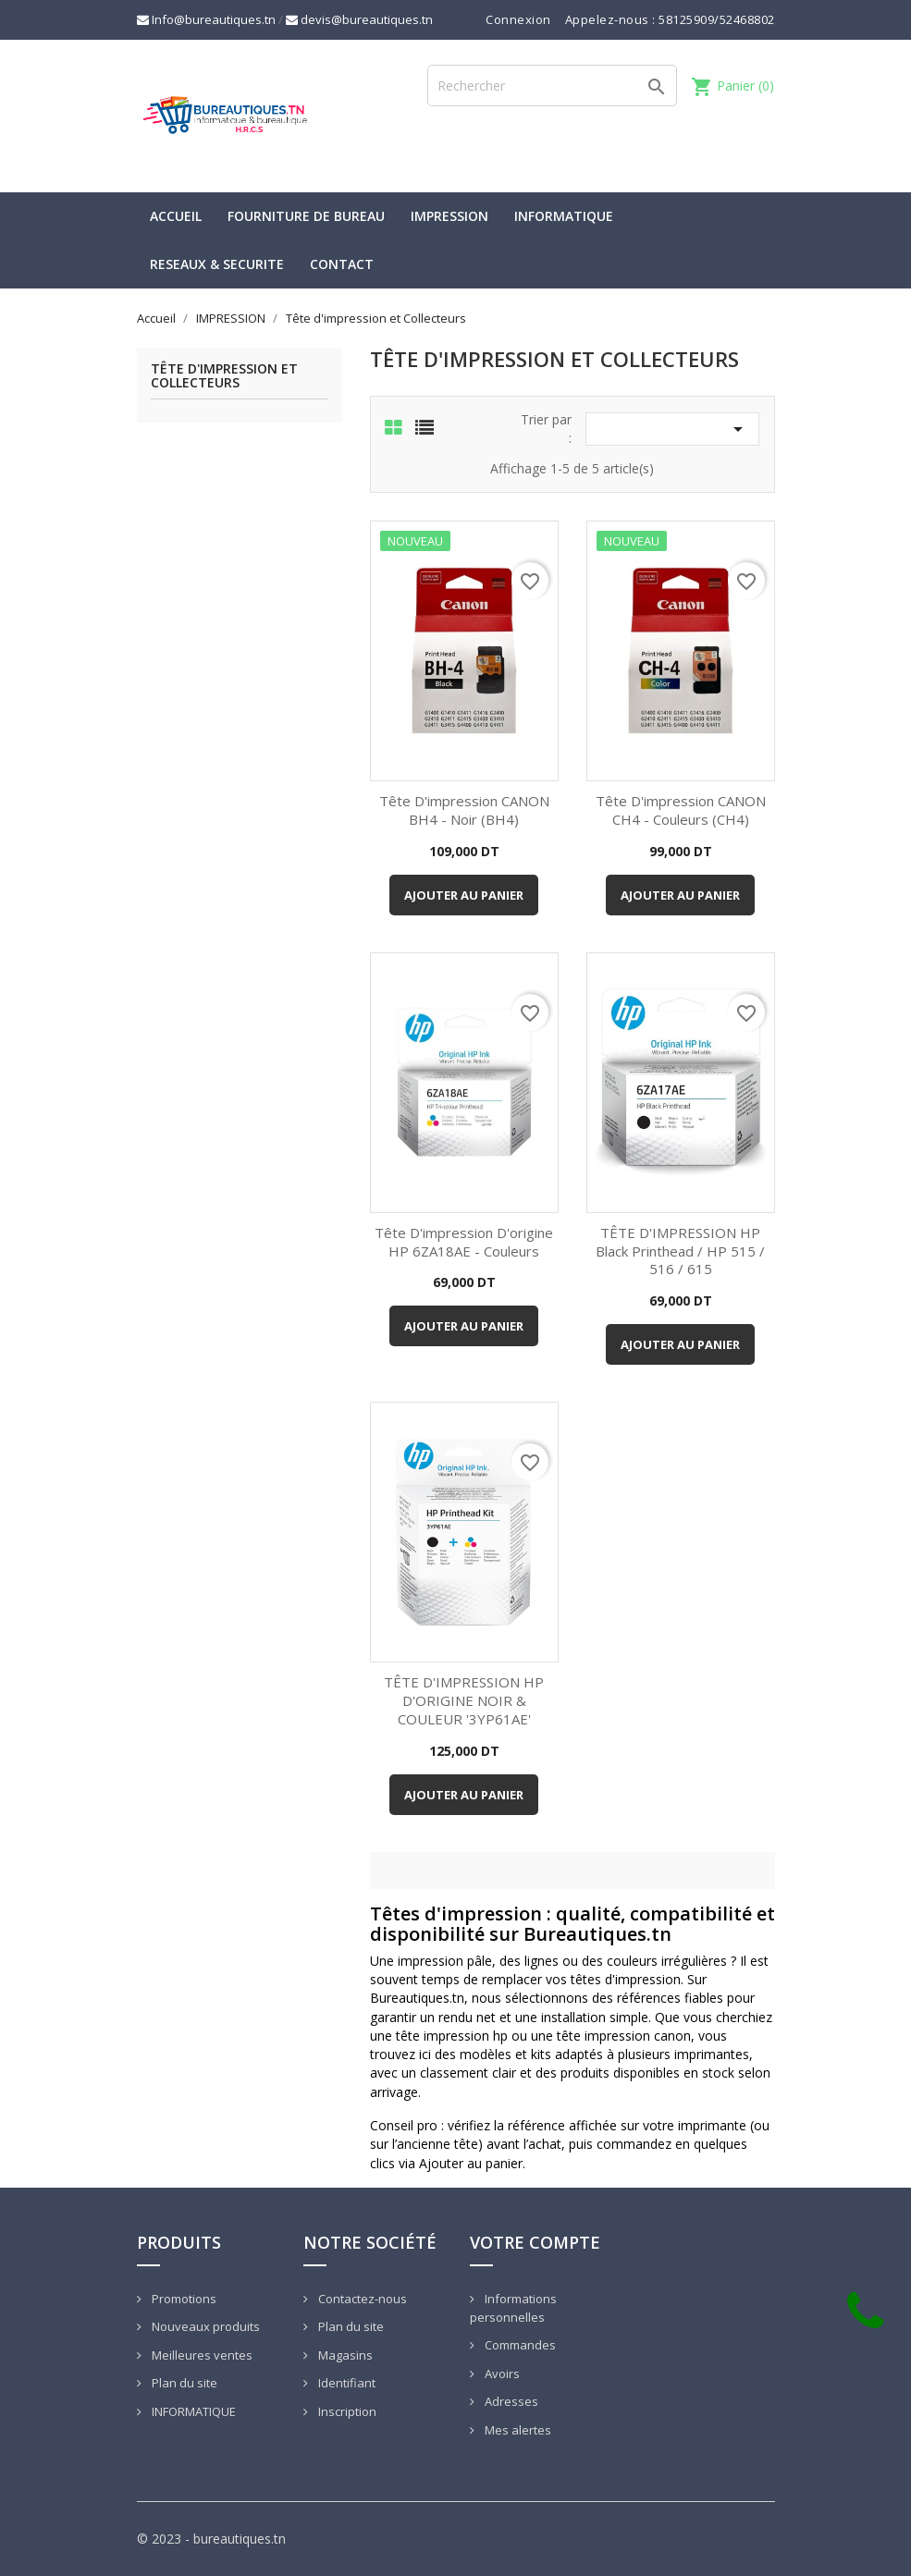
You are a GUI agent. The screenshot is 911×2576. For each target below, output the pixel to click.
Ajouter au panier (463, 895)
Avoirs (501, 2373)
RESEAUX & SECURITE (217, 264)
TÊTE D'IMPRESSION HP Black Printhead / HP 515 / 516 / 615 (680, 1251)
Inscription (345, 2411)
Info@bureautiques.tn (206, 19)
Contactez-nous (361, 2298)
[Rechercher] (552, 85)
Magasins (344, 2355)
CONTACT (342, 264)
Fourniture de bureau (306, 216)
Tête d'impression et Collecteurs (224, 376)
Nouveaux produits (204, 2326)
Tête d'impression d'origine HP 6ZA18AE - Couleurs (464, 1241)
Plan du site (183, 2382)
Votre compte (535, 2242)
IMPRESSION (449, 216)
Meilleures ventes (200, 2355)
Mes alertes (516, 2430)
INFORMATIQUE (563, 216)
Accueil (176, 216)
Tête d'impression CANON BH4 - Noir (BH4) (464, 809)
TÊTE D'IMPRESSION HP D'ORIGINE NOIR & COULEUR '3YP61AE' (464, 1700)
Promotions (182, 2298)
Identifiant (345, 2382)
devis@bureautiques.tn (359, 19)
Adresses (510, 2401)
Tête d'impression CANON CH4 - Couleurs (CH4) (681, 809)
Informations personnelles (513, 2308)
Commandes (519, 2345)
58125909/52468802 (717, 19)
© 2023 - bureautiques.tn (211, 2538)
